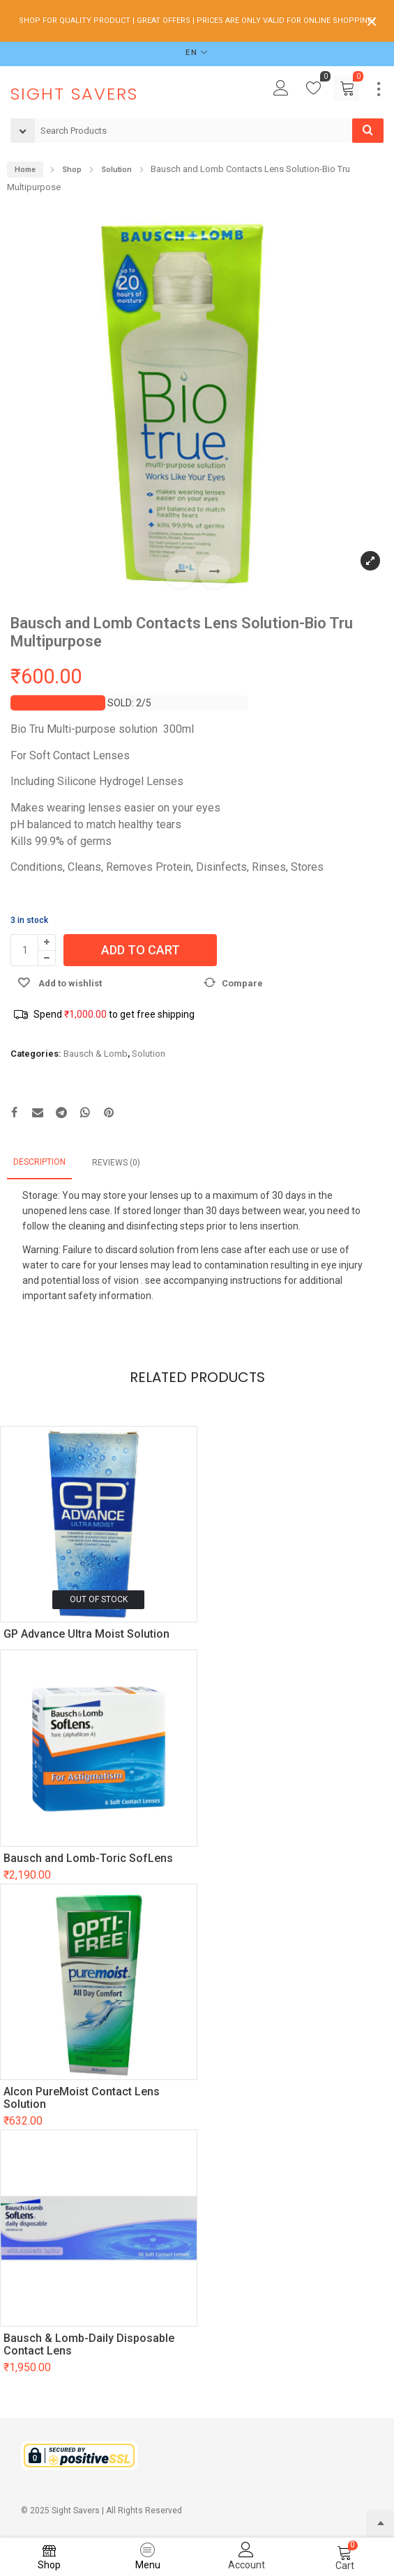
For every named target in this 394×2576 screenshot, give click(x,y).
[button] (214, 571)
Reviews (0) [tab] (116, 1162)
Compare (242, 983)
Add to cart (140, 949)
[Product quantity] (24, 950)
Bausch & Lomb (95, 1053)
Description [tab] (39, 1162)
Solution (148, 1053)
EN (191, 52)
